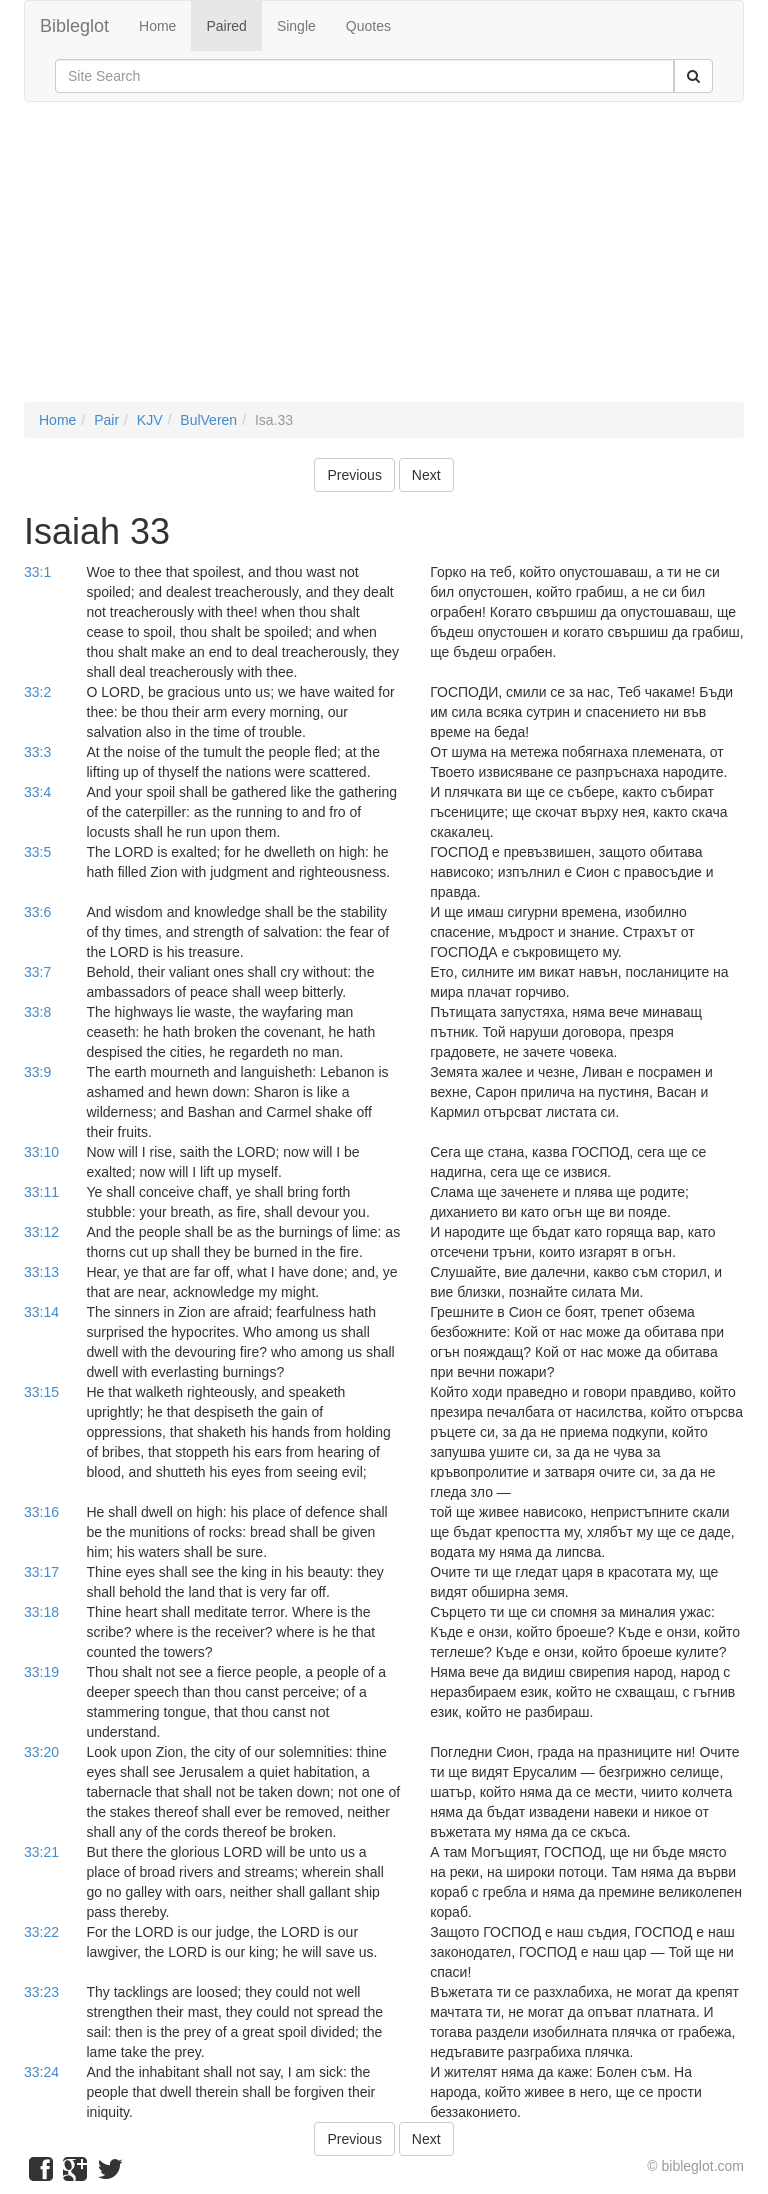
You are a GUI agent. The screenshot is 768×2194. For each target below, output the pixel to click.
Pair (106, 420)
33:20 (41, 1752)
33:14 (41, 1312)
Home (157, 26)
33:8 (37, 1012)
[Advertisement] (384, 262)
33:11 (41, 1192)
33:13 (41, 1272)
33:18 (41, 1612)
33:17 (41, 1572)
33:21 (41, 1852)
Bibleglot (74, 26)
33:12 (41, 1232)
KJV (150, 420)
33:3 (37, 752)
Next (426, 475)
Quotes (368, 26)
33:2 (37, 692)
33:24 (41, 2072)
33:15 (41, 1392)
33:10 (41, 1152)
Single (296, 26)
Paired (226, 26)
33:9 (37, 1072)
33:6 (37, 912)
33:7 (37, 972)
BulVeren (208, 420)
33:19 (41, 1672)
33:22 (41, 1932)
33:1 (37, 572)
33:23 (41, 1992)
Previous (354, 475)
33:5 (37, 852)
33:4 (37, 792)
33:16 (41, 1512)
